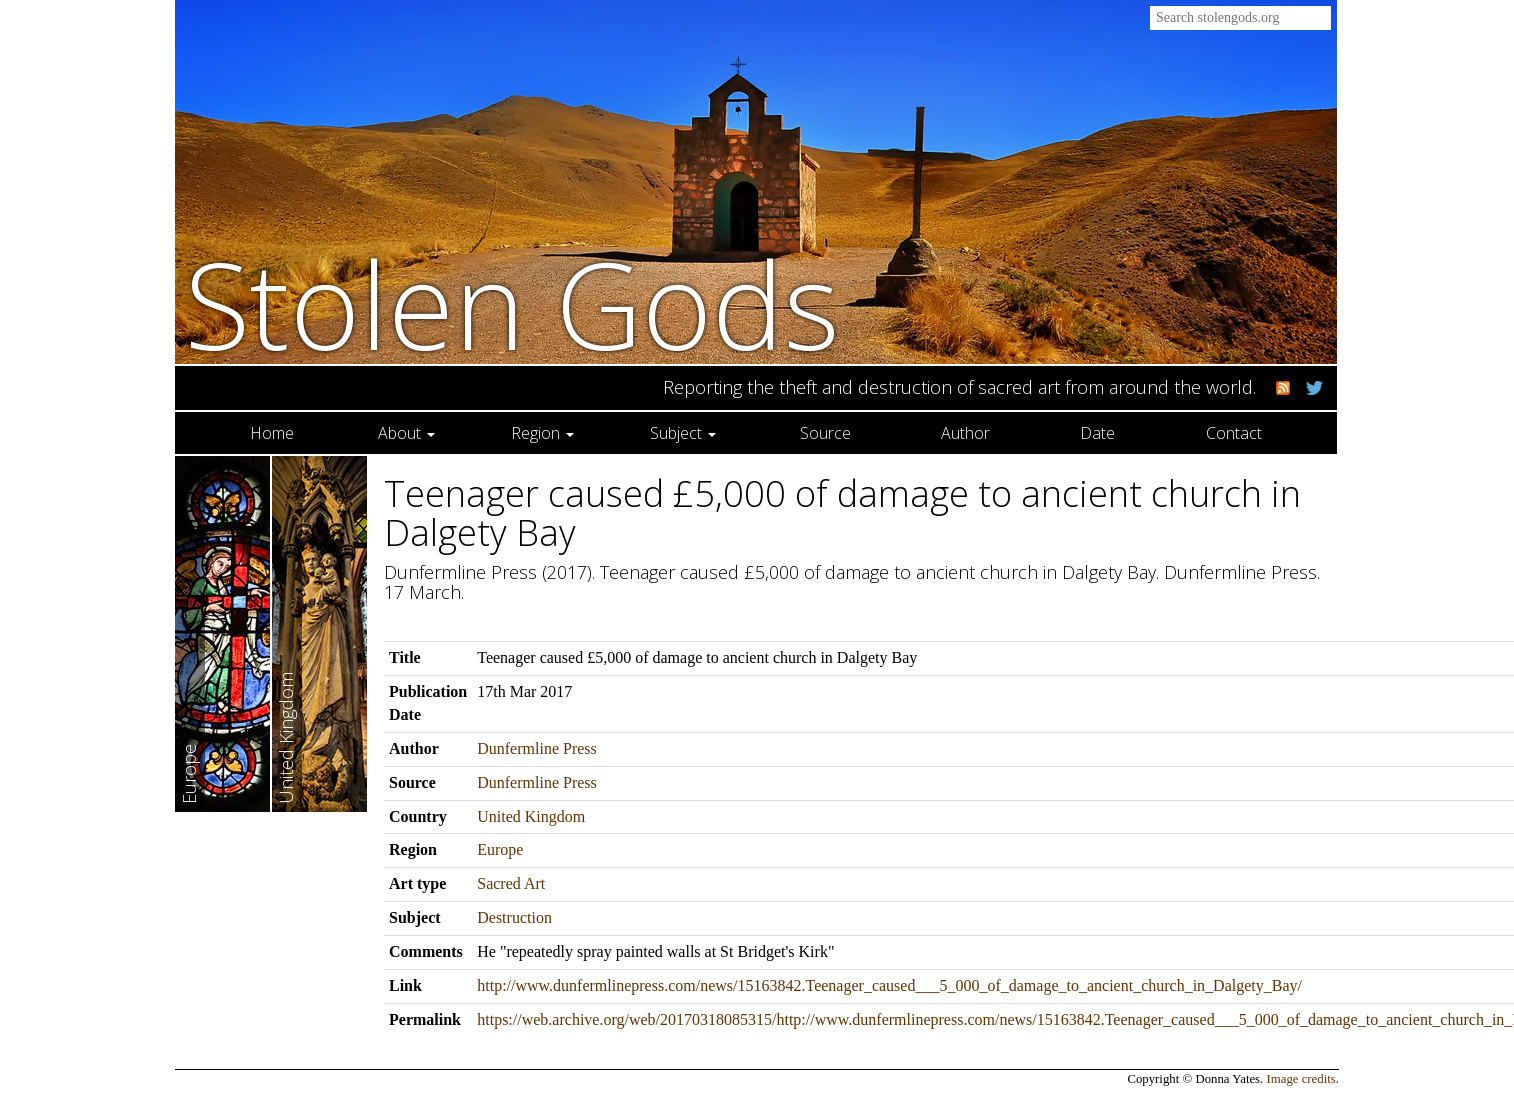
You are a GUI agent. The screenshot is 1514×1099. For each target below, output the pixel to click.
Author (965, 433)
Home (272, 433)
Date (1097, 433)
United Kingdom (531, 816)
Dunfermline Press (537, 748)
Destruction (514, 917)
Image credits (1301, 1079)
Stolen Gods (512, 303)
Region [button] (542, 433)
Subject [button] (683, 433)
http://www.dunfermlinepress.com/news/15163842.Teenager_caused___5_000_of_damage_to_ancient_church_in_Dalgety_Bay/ (889, 985)
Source (825, 433)
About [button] (406, 433)
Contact (1234, 433)
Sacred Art (511, 883)
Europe (500, 849)
